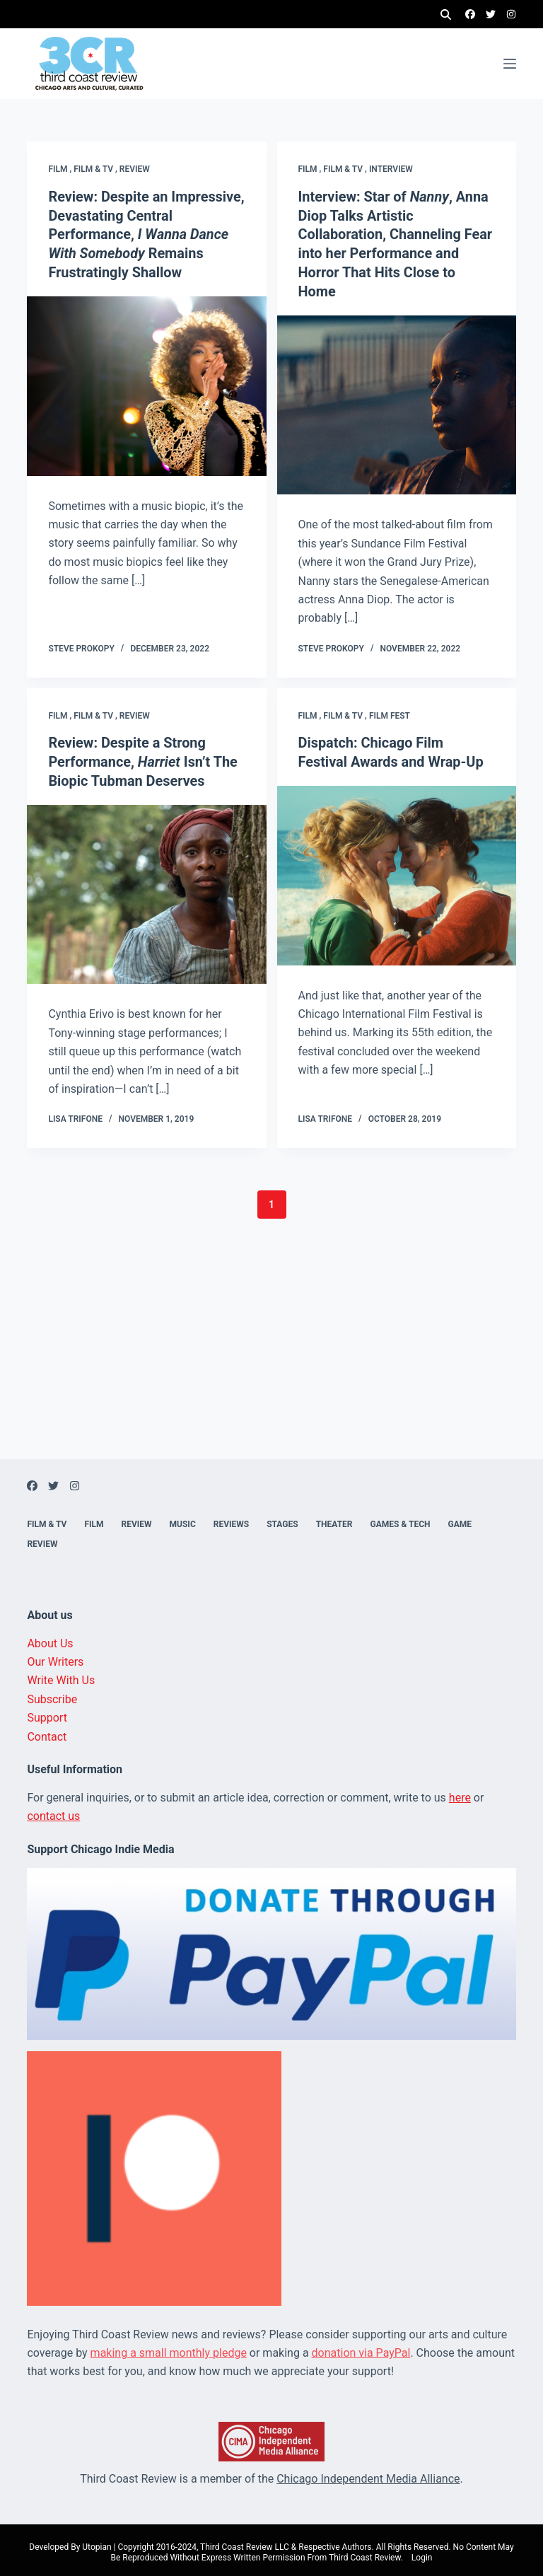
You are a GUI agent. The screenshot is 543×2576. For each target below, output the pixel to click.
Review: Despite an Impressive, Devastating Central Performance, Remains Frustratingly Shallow (144, 233)
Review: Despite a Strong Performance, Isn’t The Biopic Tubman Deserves (143, 757)
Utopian (96, 2541)
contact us (53, 1811)
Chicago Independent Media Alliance (368, 2474)
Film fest (389, 712)
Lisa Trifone (75, 1114)
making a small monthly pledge (168, 2347)
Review (134, 169)
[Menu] (509, 63)
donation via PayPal (361, 2347)
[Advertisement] (271, 1355)
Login (422, 2553)
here (460, 1792)
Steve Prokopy (81, 645)
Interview (391, 169)
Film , (61, 169)
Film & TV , (96, 169)
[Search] (445, 14)
